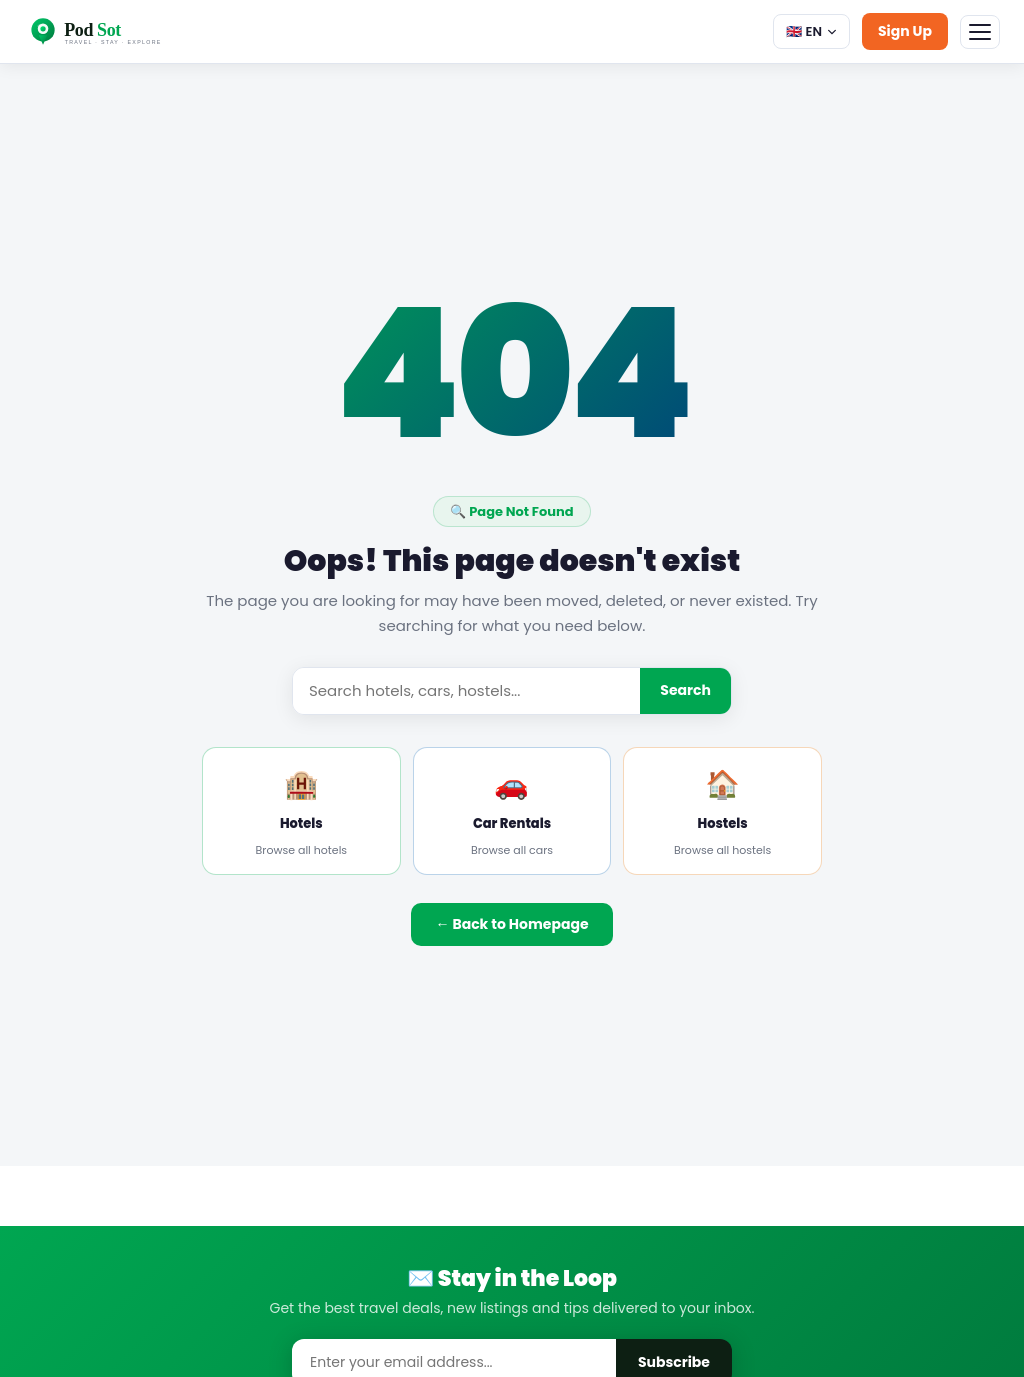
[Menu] (980, 32)
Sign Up (905, 31)
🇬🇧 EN (811, 31)
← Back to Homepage (511, 924)
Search (685, 690)
